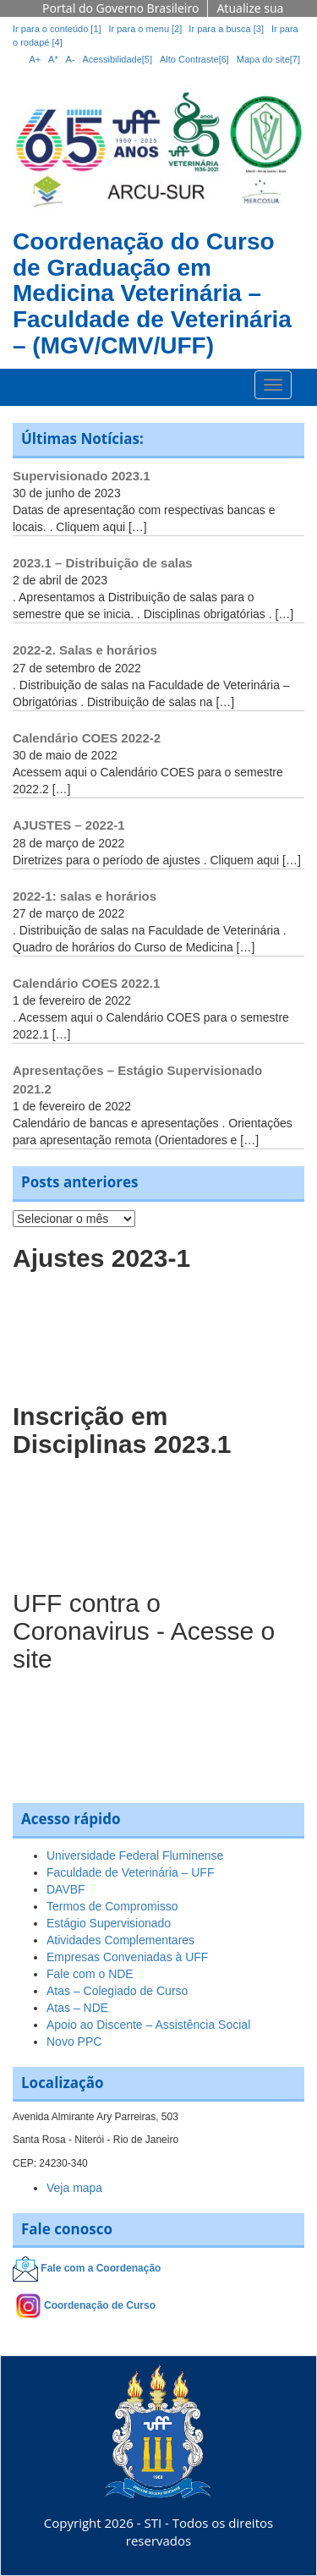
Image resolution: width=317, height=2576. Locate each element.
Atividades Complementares (120, 1940)
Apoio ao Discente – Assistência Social (148, 2024)
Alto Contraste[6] (194, 59)
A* (53, 59)
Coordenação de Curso (100, 2305)
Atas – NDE (77, 2007)
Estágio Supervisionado (108, 1923)
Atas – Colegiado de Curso (117, 1991)
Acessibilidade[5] (118, 59)
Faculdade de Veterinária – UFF (130, 1872)
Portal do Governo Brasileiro (120, 8)
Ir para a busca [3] (226, 29)
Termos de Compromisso (112, 1906)
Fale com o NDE (90, 1974)
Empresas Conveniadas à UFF (127, 1957)
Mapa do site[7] (268, 59)
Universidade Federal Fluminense (134, 1855)
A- (70, 59)
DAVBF (65, 1889)
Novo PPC (73, 2041)
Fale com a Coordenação (101, 2269)
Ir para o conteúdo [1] (57, 29)
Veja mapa (74, 2188)
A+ (35, 59)
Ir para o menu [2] (146, 29)
